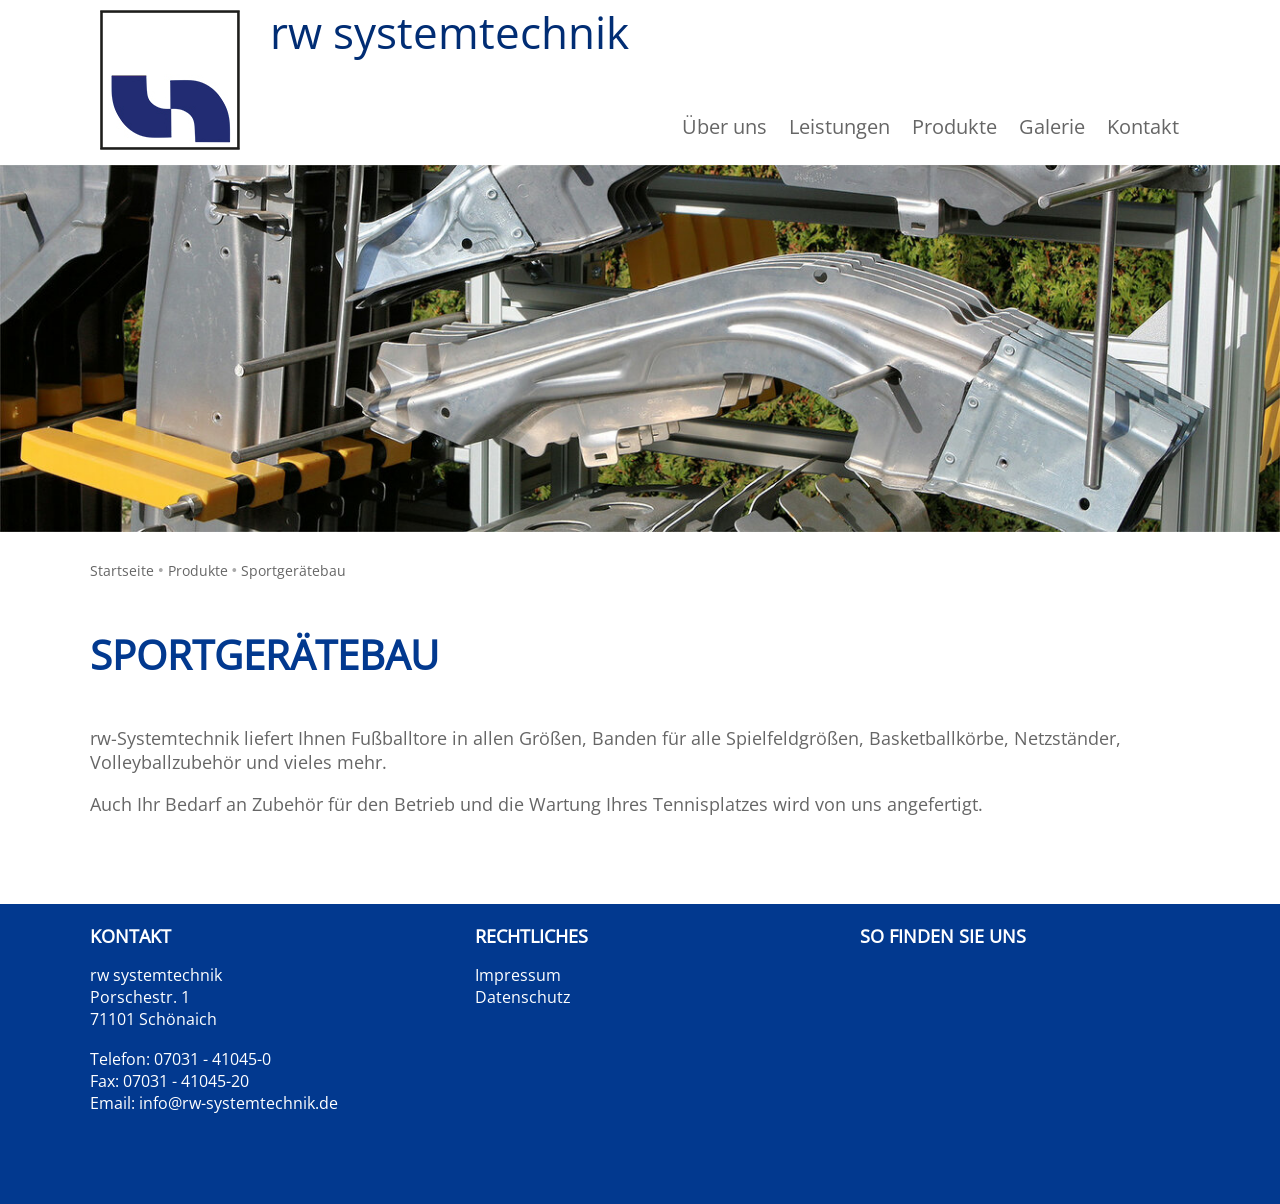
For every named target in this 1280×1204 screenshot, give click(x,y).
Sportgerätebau (293, 570)
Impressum (518, 975)
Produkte (198, 570)
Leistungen (839, 126)
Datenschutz (523, 997)
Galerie (1052, 126)
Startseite (122, 570)
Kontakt (1143, 126)
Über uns (724, 126)
